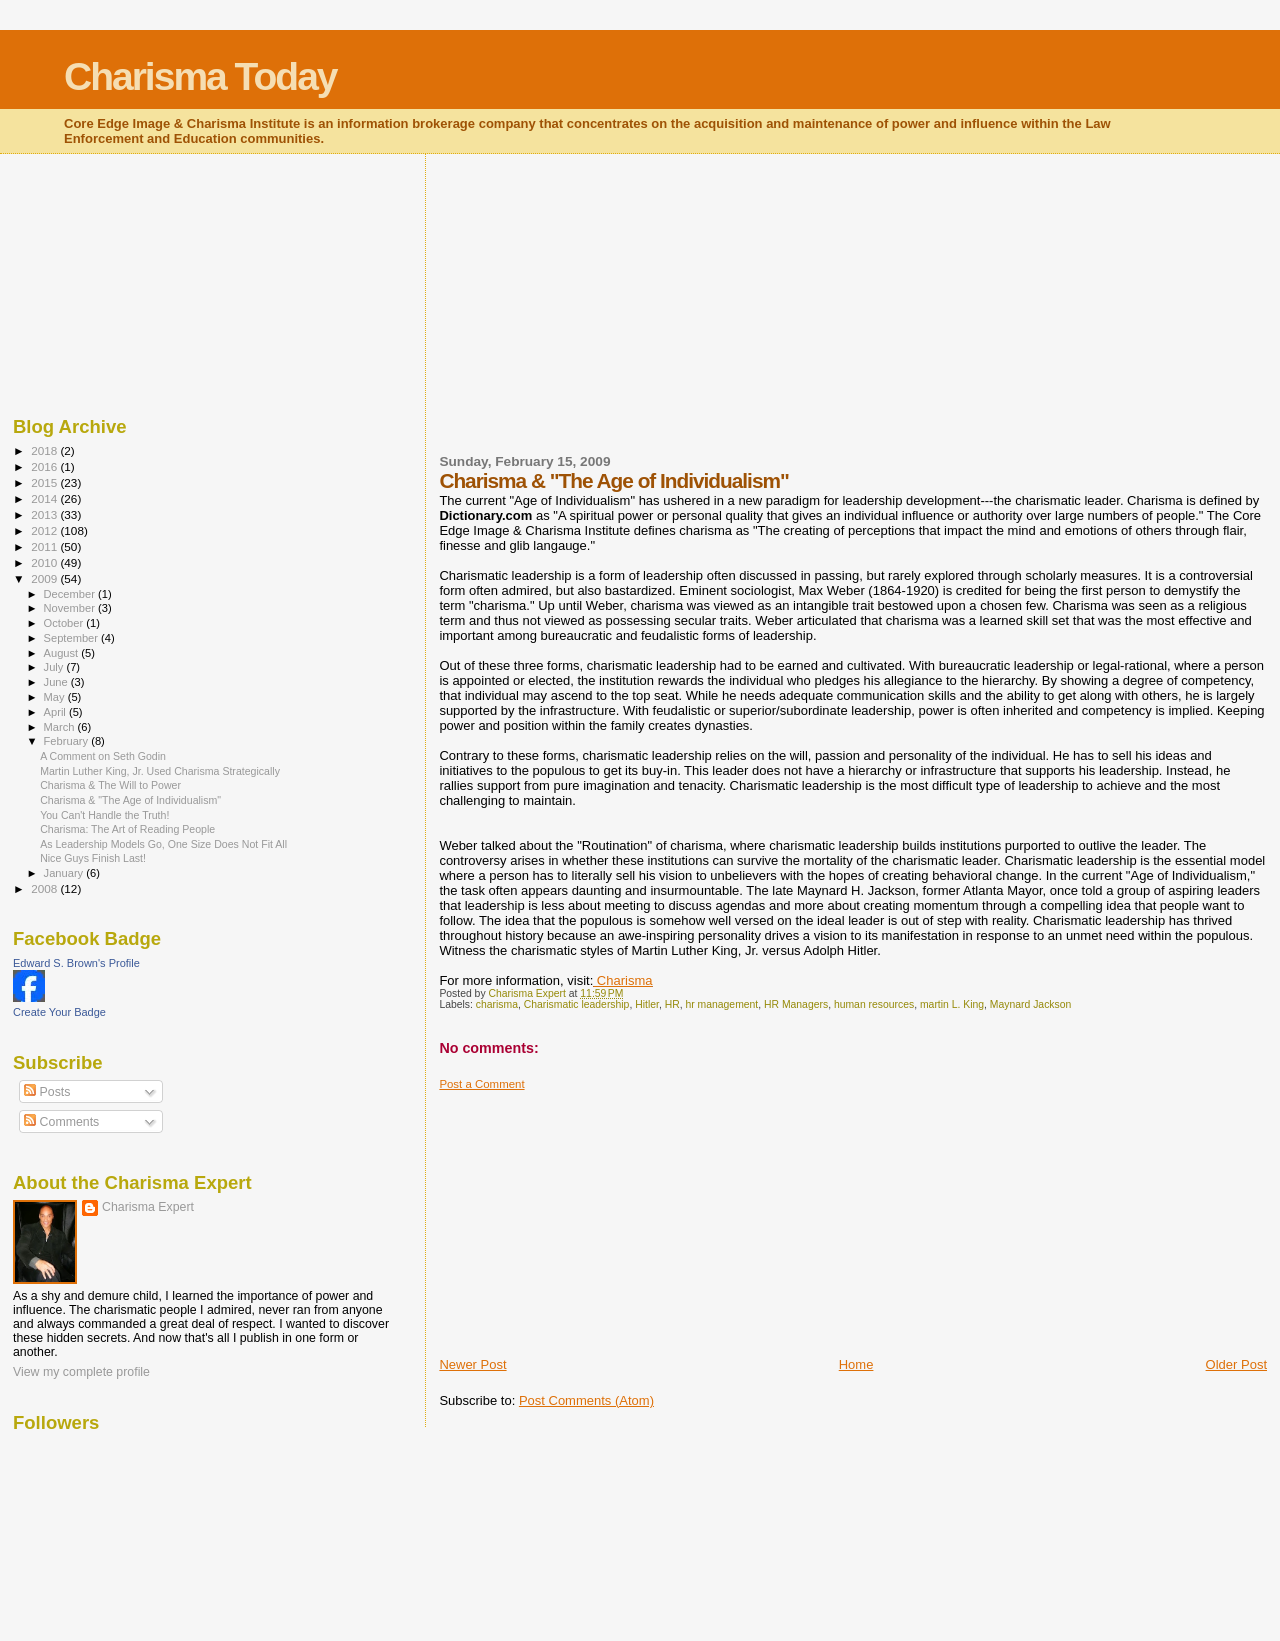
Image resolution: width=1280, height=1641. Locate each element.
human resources (874, 1004)
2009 (45, 578)
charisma (497, 1004)
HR (672, 1004)
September (73, 638)
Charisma (622, 980)
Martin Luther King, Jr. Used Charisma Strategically (160, 771)
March (61, 727)
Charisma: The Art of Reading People (127, 829)
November (71, 608)
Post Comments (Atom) (586, 1400)
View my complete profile (81, 1372)
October (65, 623)
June (57, 682)
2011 (45, 546)
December (71, 594)
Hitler (647, 1004)
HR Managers (796, 1004)
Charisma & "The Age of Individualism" (130, 800)
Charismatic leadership (577, 1004)
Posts (47, 1092)
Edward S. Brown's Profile (76, 963)
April (56, 712)
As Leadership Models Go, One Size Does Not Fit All (163, 844)
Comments (61, 1122)
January (65, 873)
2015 (45, 482)
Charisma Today (200, 76)
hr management (721, 1004)
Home (856, 1364)
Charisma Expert (148, 1207)
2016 (45, 466)
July (55, 667)
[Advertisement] (589, 316)
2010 (45, 562)
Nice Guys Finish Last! (93, 858)
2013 (45, 514)
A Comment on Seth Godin (103, 756)
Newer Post (472, 1364)
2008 (45, 888)
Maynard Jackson (1030, 1004)
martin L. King (952, 1004)
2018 (45, 450)
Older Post (1236, 1364)
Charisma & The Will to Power (110, 785)
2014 (45, 498)
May (56, 697)
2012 (45, 530)
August (63, 653)
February (68, 741)
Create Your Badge (59, 1012)
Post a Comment (481, 1084)
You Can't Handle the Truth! (104, 815)
